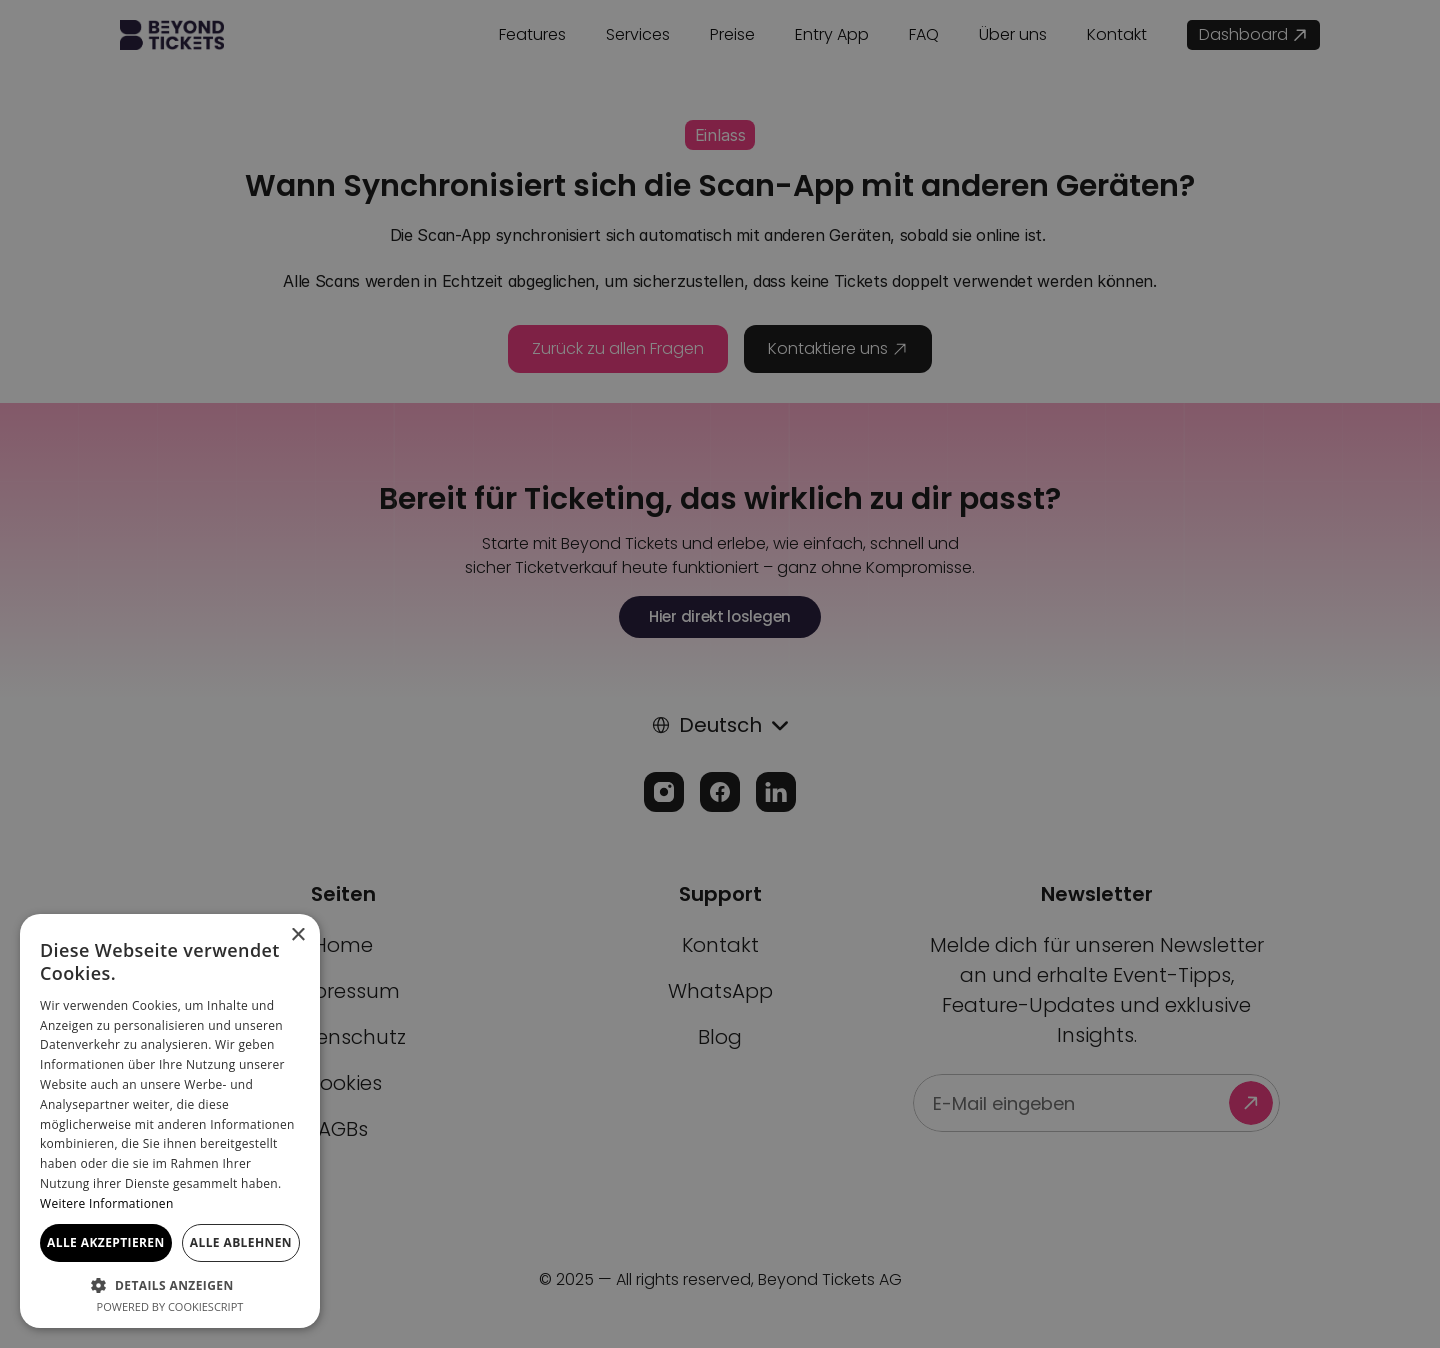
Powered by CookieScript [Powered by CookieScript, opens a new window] (170, 1306)
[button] (170, 1284)
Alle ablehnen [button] (241, 1242)
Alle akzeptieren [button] (106, 1242)
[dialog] (720, 674)
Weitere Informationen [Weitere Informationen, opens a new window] (107, 1203)
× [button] (297, 935)
